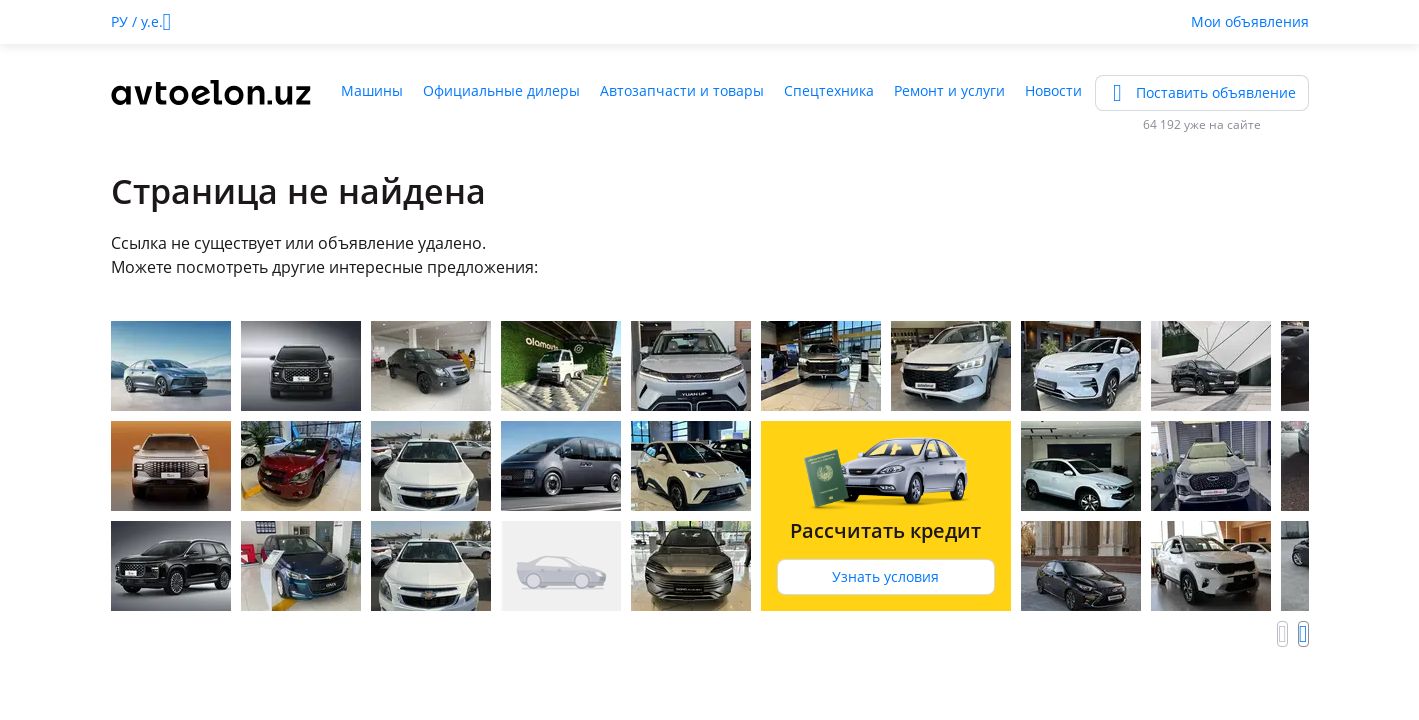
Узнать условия (885, 576)
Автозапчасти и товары (682, 90)
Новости (1053, 90)
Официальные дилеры (501, 90)
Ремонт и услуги (949, 90)
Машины (372, 90)
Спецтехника (829, 90)
